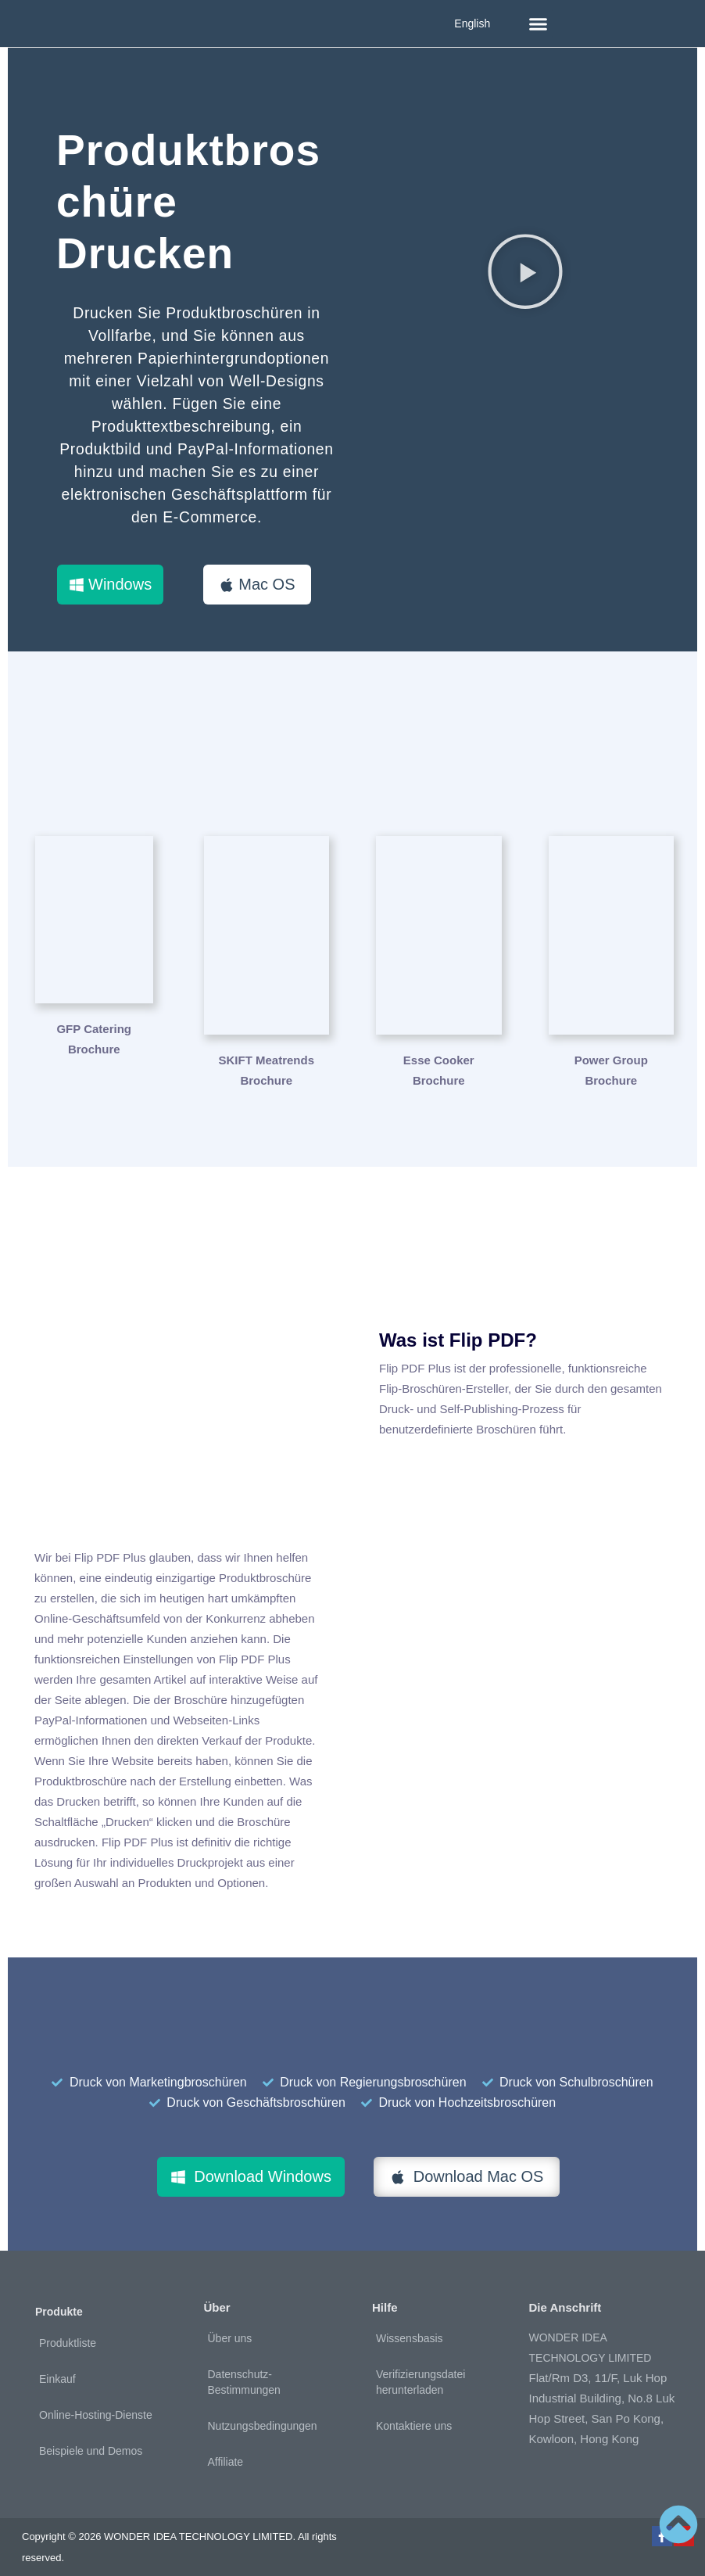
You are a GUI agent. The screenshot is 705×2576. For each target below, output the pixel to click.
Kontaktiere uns (414, 2414)
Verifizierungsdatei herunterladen (420, 2370)
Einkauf (57, 2367)
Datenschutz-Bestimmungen (244, 2370)
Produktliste (67, 2331)
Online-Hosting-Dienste (95, 2403)
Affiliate (226, 2450)
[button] (538, 23)
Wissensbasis (409, 2326)
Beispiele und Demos (90, 2439)
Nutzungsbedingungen (262, 2414)
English (472, 23)
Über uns (230, 2326)
